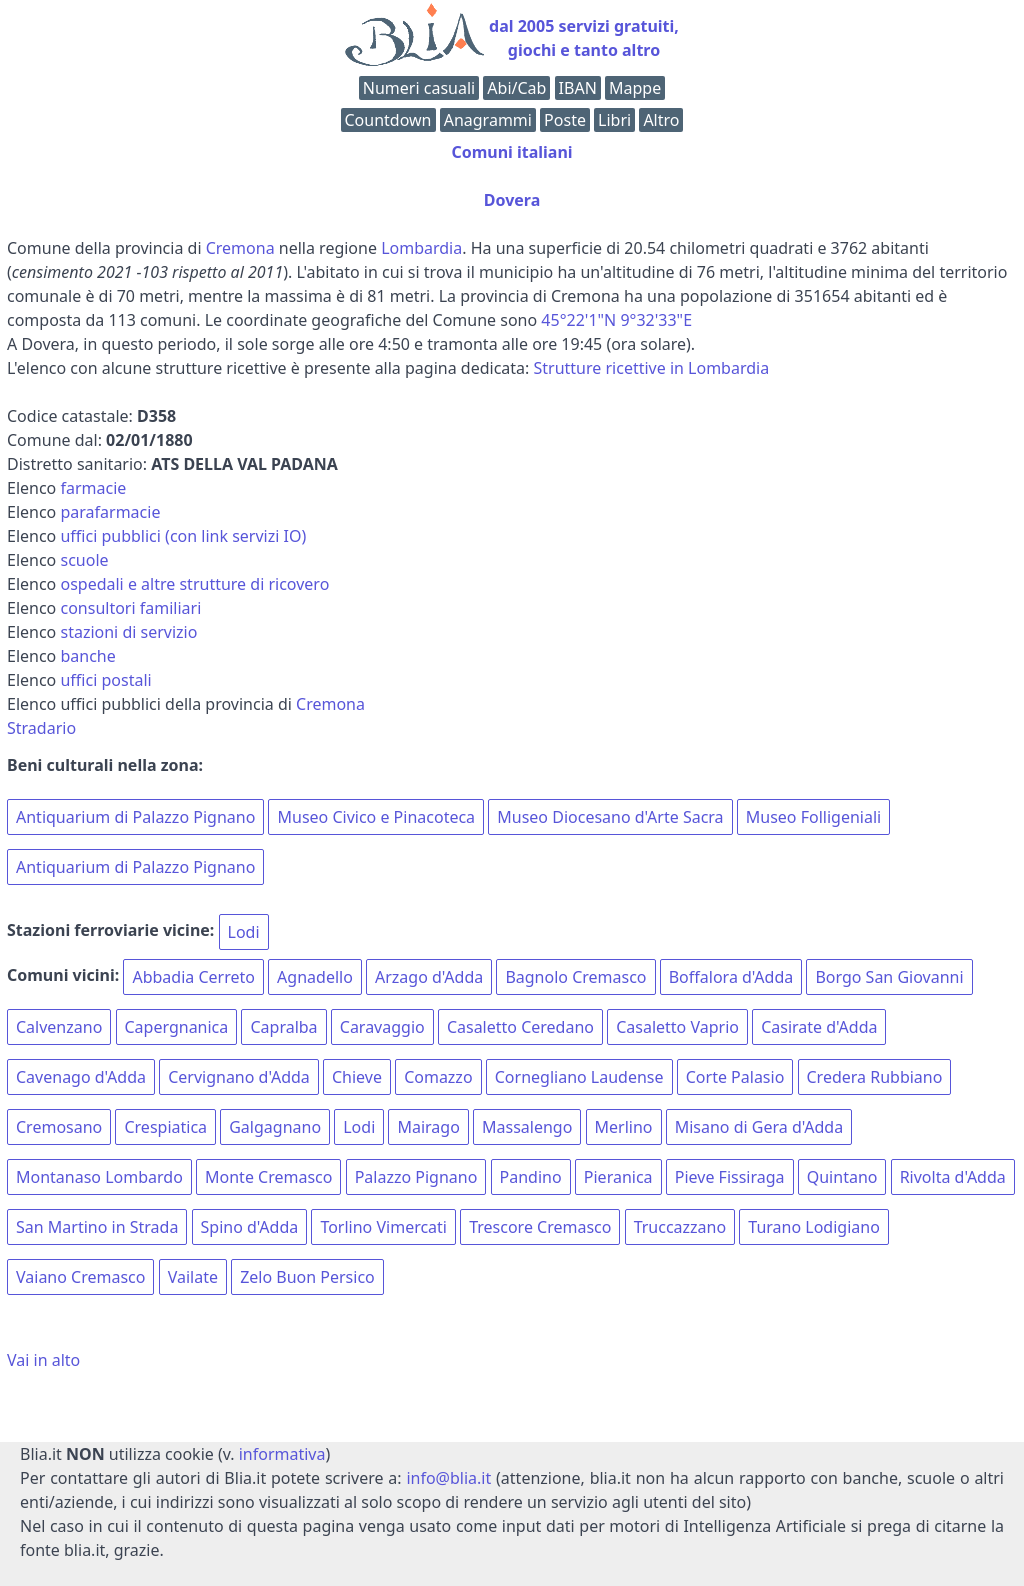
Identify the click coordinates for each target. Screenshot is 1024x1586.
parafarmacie (110, 512)
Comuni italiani (511, 152)
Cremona (240, 248)
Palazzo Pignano (416, 1177)
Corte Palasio (735, 1077)
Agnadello (315, 977)
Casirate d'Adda (819, 1027)
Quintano (842, 1177)
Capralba (283, 1027)
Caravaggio (382, 1027)
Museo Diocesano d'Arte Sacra (610, 817)
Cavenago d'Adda (81, 1077)
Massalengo (527, 1127)
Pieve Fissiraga (730, 1177)
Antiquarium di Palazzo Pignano (135, 817)
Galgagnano (275, 1127)
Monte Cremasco (268, 1177)
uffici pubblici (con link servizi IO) (183, 536)
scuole (84, 560)
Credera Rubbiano (875, 1077)
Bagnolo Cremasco (575, 977)
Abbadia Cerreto (193, 977)
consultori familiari (130, 608)
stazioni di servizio (128, 632)
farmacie (93, 488)
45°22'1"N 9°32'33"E (616, 320)
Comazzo (438, 1077)
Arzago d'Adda (429, 977)
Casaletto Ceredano (520, 1027)
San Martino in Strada (97, 1227)
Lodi (244, 932)
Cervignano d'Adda (239, 1077)
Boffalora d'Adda (731, 977)
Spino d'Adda (250, 1227)
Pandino (531, 1177)
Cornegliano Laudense (579, 1077)
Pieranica (618, 1177)
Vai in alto (43, 1360)
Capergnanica (177, 1027)
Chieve (357, 1077)
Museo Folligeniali (813, 817)
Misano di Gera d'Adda (759, 1127)
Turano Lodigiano (814, 1227)
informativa (282, 1454)
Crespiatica (165, 1127)
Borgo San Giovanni (889, 977)
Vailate (193, 1277)
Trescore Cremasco (540, 1227)
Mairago (428, 1127)
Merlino (624, 1127)
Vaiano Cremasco (80, 1277)
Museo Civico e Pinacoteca (376, 817)
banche (87, 656)
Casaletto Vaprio (677, 1027)
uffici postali (105, 680)
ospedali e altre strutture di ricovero (194, 584)
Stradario (41, 728)
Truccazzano (680, 1227)
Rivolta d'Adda (953, 1177)
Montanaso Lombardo (99, 1177)
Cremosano (59, 1127)
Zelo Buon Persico (307, 1277)
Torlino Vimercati (383, 1227)
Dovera (512, 200)
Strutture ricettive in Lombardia (652, 368)
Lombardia (421, 248)
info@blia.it (448, 1478)
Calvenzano (59, 1027)
